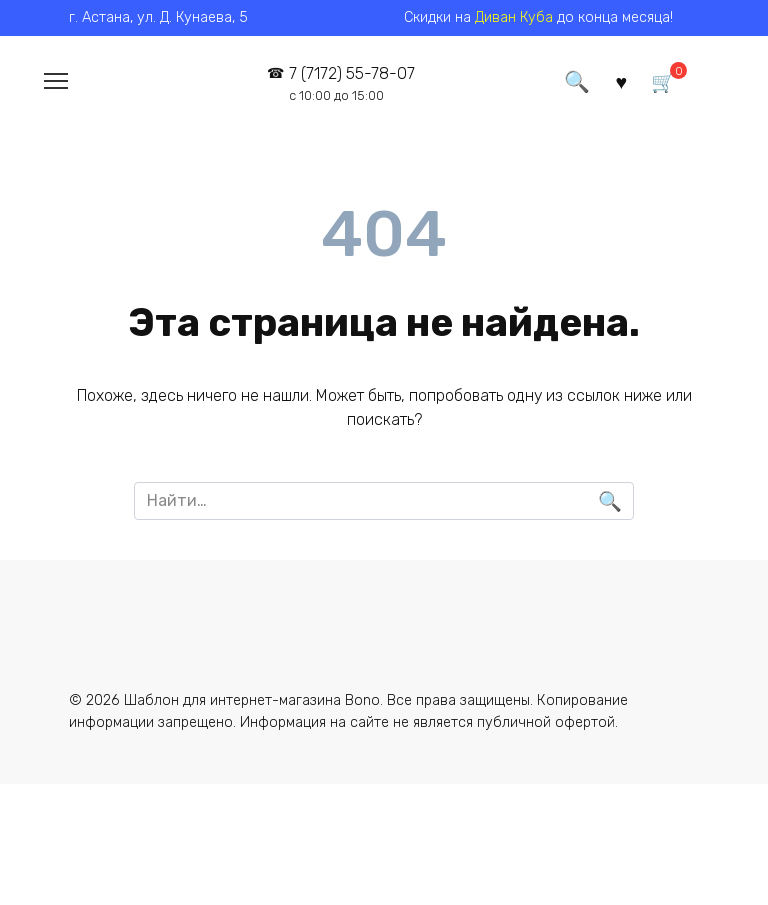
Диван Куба (514, 17)
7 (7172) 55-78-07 (351, 83)
